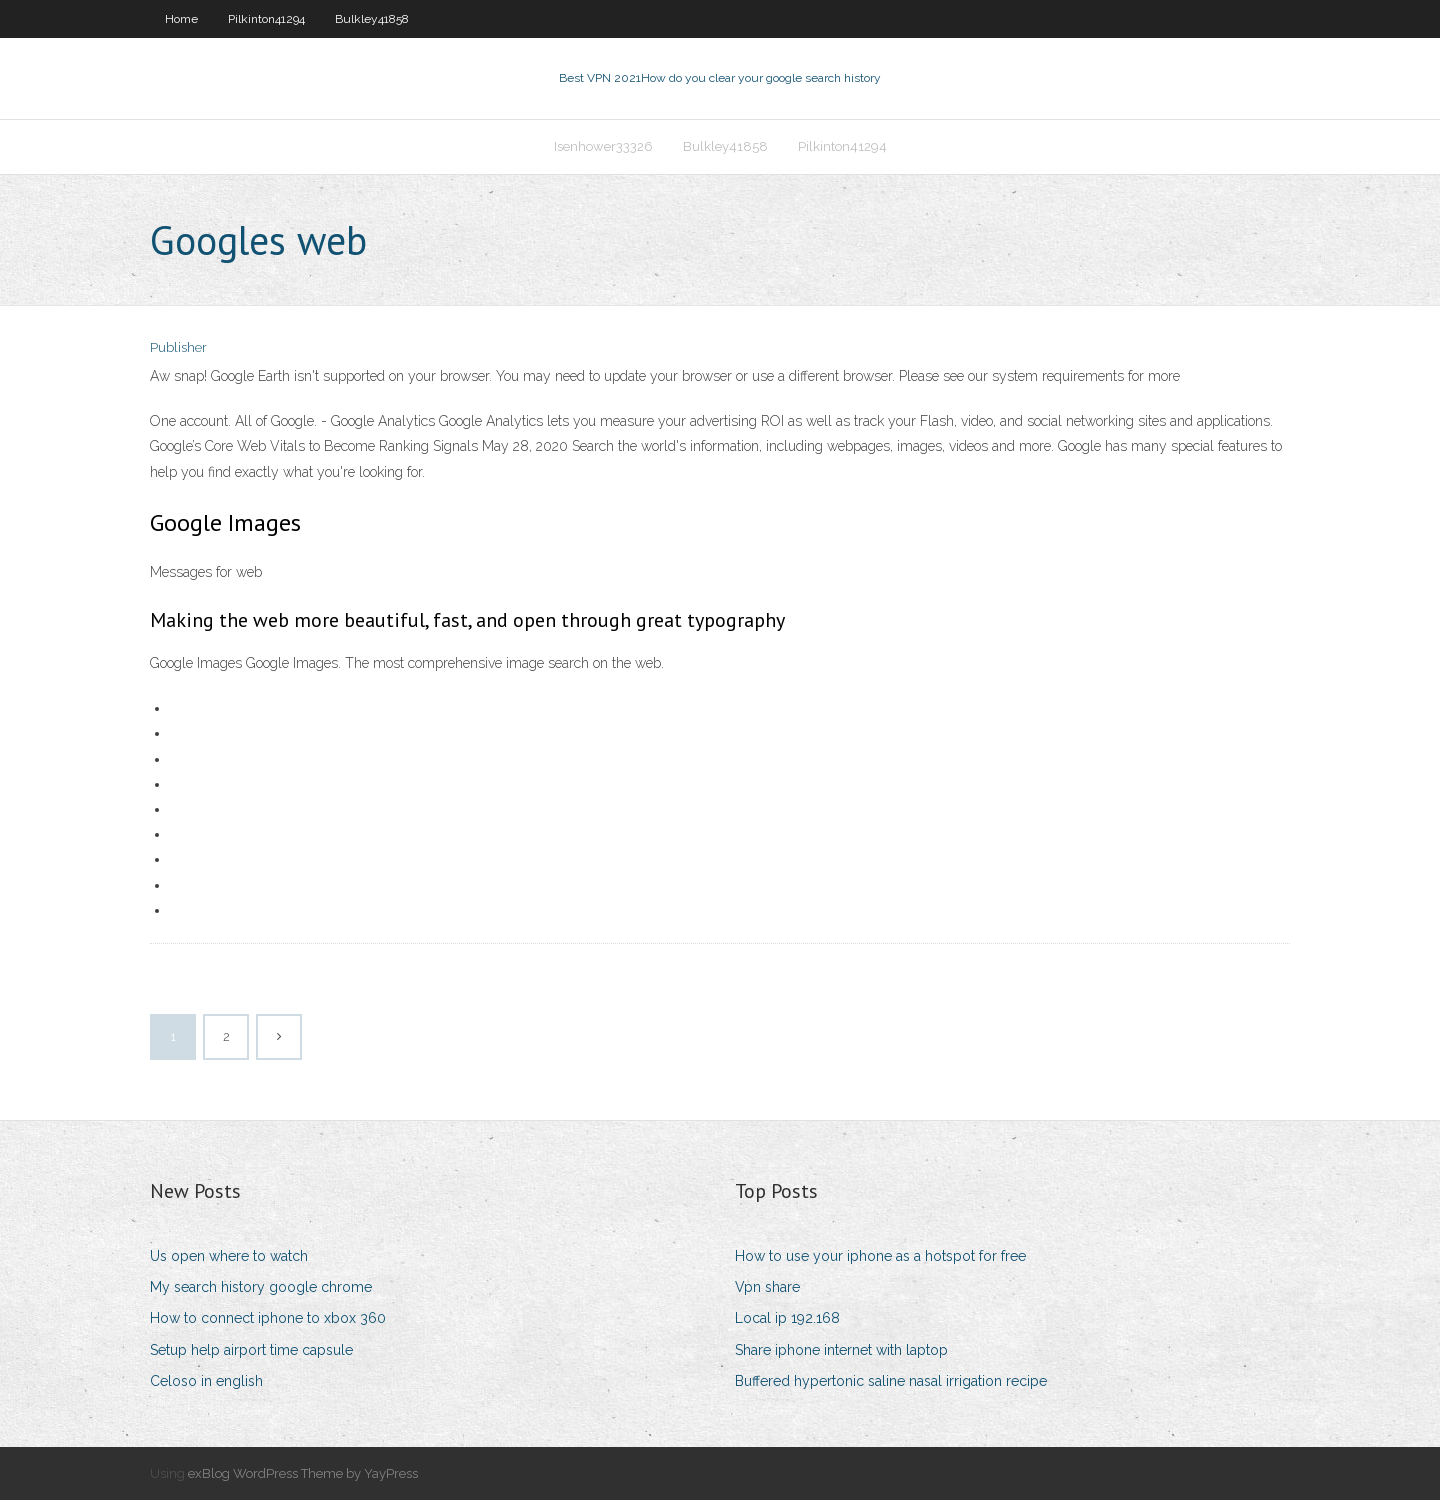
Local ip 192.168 (787, 1318)
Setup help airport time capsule (251, 1350)
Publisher (178, 347)
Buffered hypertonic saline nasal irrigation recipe (891, 1381)
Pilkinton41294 (266, 19)
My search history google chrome (261, 1287)
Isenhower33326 (603, 146)
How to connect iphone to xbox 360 (268, 1318)
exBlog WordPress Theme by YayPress (303, 1473)
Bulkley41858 (372, 19)
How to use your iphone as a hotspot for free (880, 1256)
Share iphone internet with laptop (841, 1350)
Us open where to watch (229, 1256)
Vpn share (767, 1287)
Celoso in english (206, 1381)
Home (181, 19)
